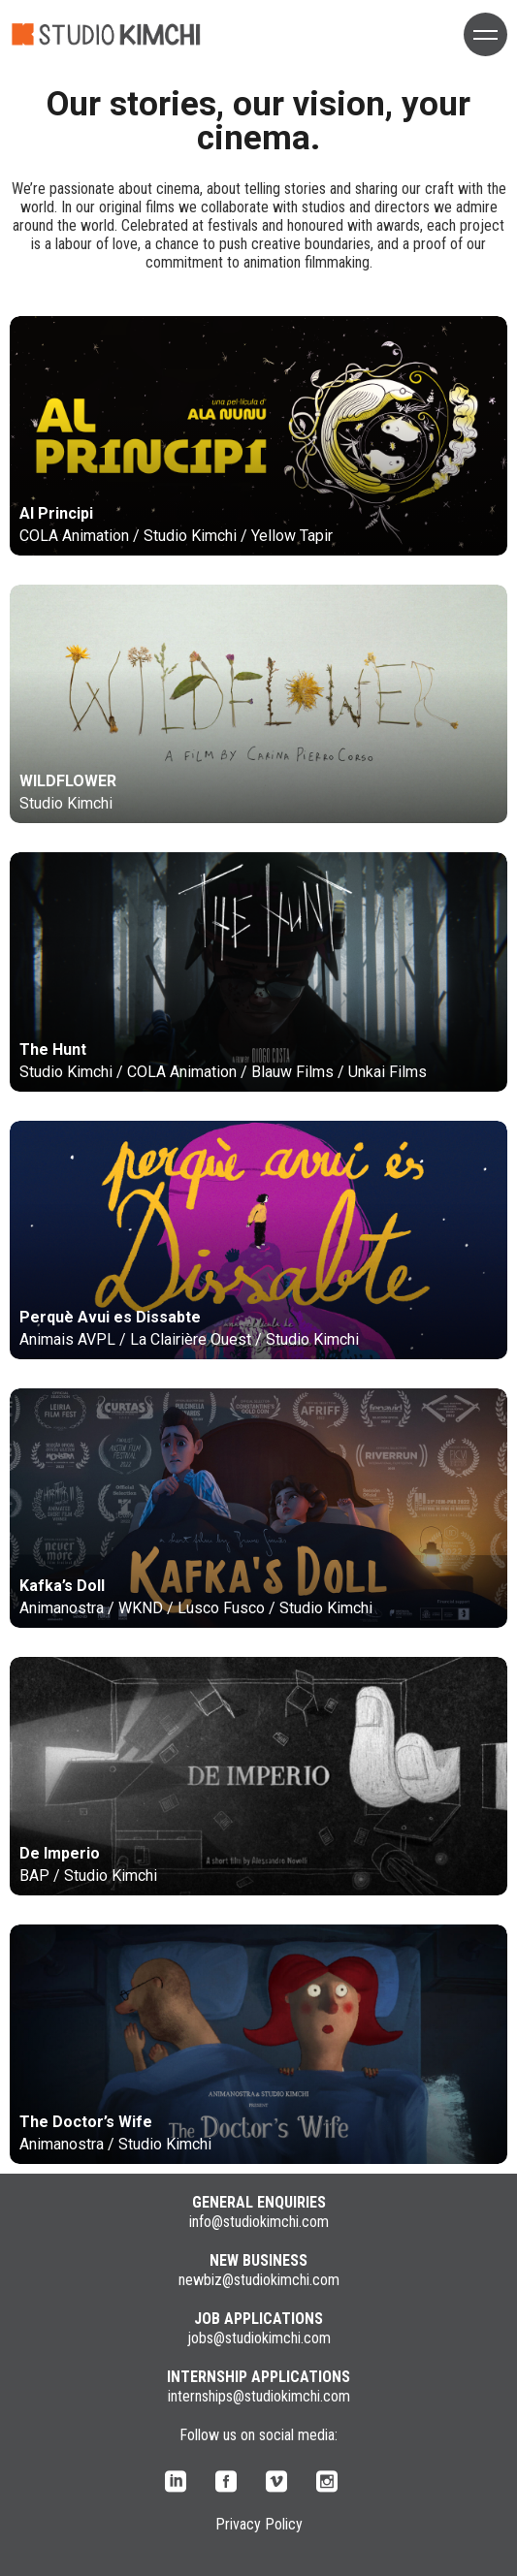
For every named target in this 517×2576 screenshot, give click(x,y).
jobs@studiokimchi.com (259, 2338)
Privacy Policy (259, 2524)
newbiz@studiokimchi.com (258, 2280)
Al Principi (56, 513)
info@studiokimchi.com (259, 2221)
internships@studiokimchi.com (259, 2396)
